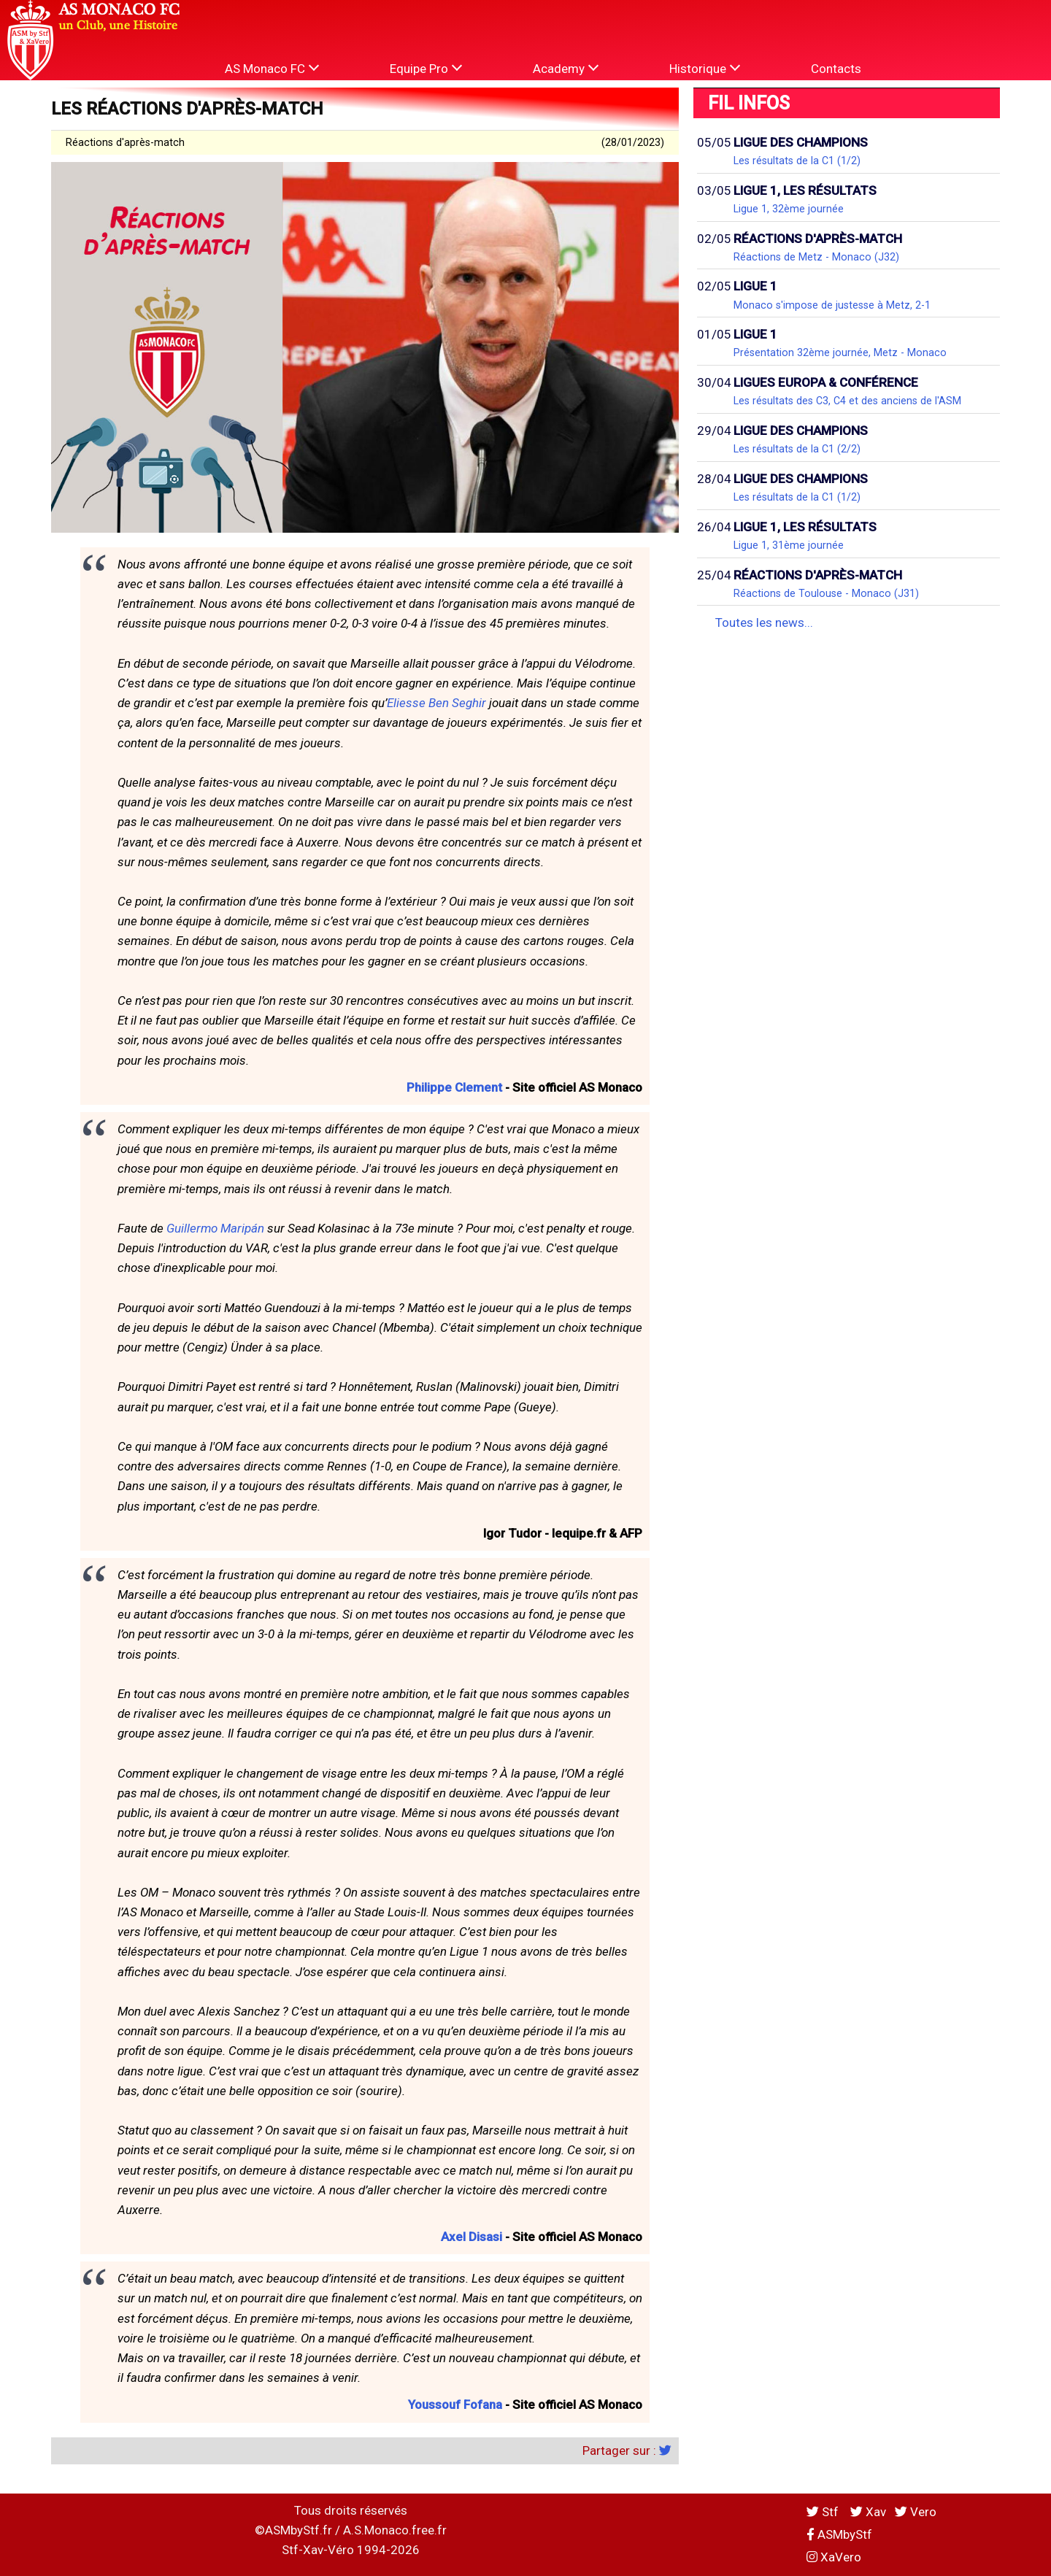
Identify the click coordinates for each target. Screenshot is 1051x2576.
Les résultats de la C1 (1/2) (797, 160)
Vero (915, 2511)
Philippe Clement (454, 1087)
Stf (824, 2511)
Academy (565, 68)
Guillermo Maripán (215, 1228)
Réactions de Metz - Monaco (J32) (816, 257)
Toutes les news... (764, 622)
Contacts (836, 68)
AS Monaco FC (272, 68)
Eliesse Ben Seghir (436, 702)
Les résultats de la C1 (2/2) (797, 449)
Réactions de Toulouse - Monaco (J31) (826, 593)
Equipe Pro (426, 68)
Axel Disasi (471, 2236)
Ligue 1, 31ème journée (789, 545)
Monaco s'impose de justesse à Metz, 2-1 (832, 305)
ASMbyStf (839, 2534)
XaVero (833, 2557)
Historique (704, 68)
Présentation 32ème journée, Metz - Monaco (840, 352)
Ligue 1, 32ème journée (789, 209)
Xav (868, 2511)
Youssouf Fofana (455, 2404)
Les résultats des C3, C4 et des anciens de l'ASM (847, 400)
